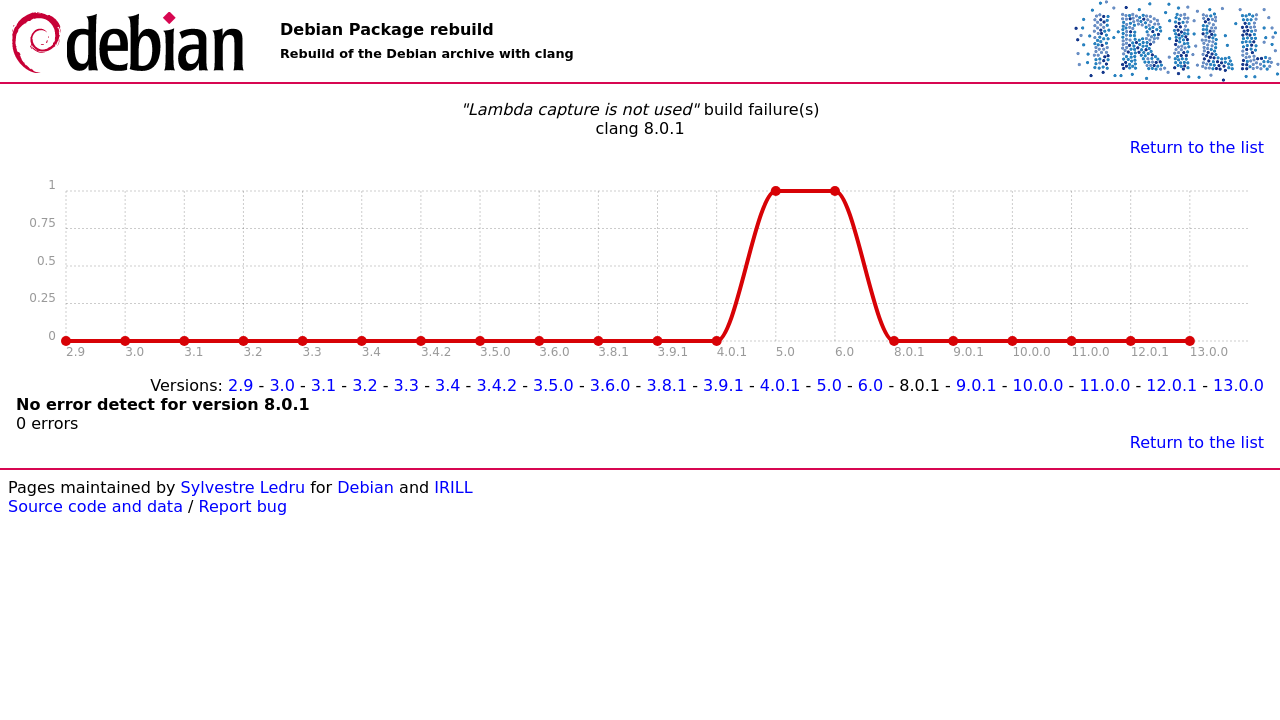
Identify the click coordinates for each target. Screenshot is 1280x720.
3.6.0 (610, 385)
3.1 (323, 385)
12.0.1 (1171, 385)
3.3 (406, 385)
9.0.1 (976, 385)
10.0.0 (1038, 385)
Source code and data (95, 506)
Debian (365, 487)
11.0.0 (1104, 385)
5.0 (828, 385)
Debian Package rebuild (387, 29)
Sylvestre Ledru (243, 487)
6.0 (870, 385)
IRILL (453, 487)
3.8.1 (666, 385)
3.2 (364, 385)
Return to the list (1197, 147)
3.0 (281, 385)
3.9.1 (723, 385)
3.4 (447, 385)
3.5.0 (553, 385)
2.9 (240, 385)
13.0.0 (1238, 385)
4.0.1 (780, 385)
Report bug (243, 506)
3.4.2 (496, 385)
